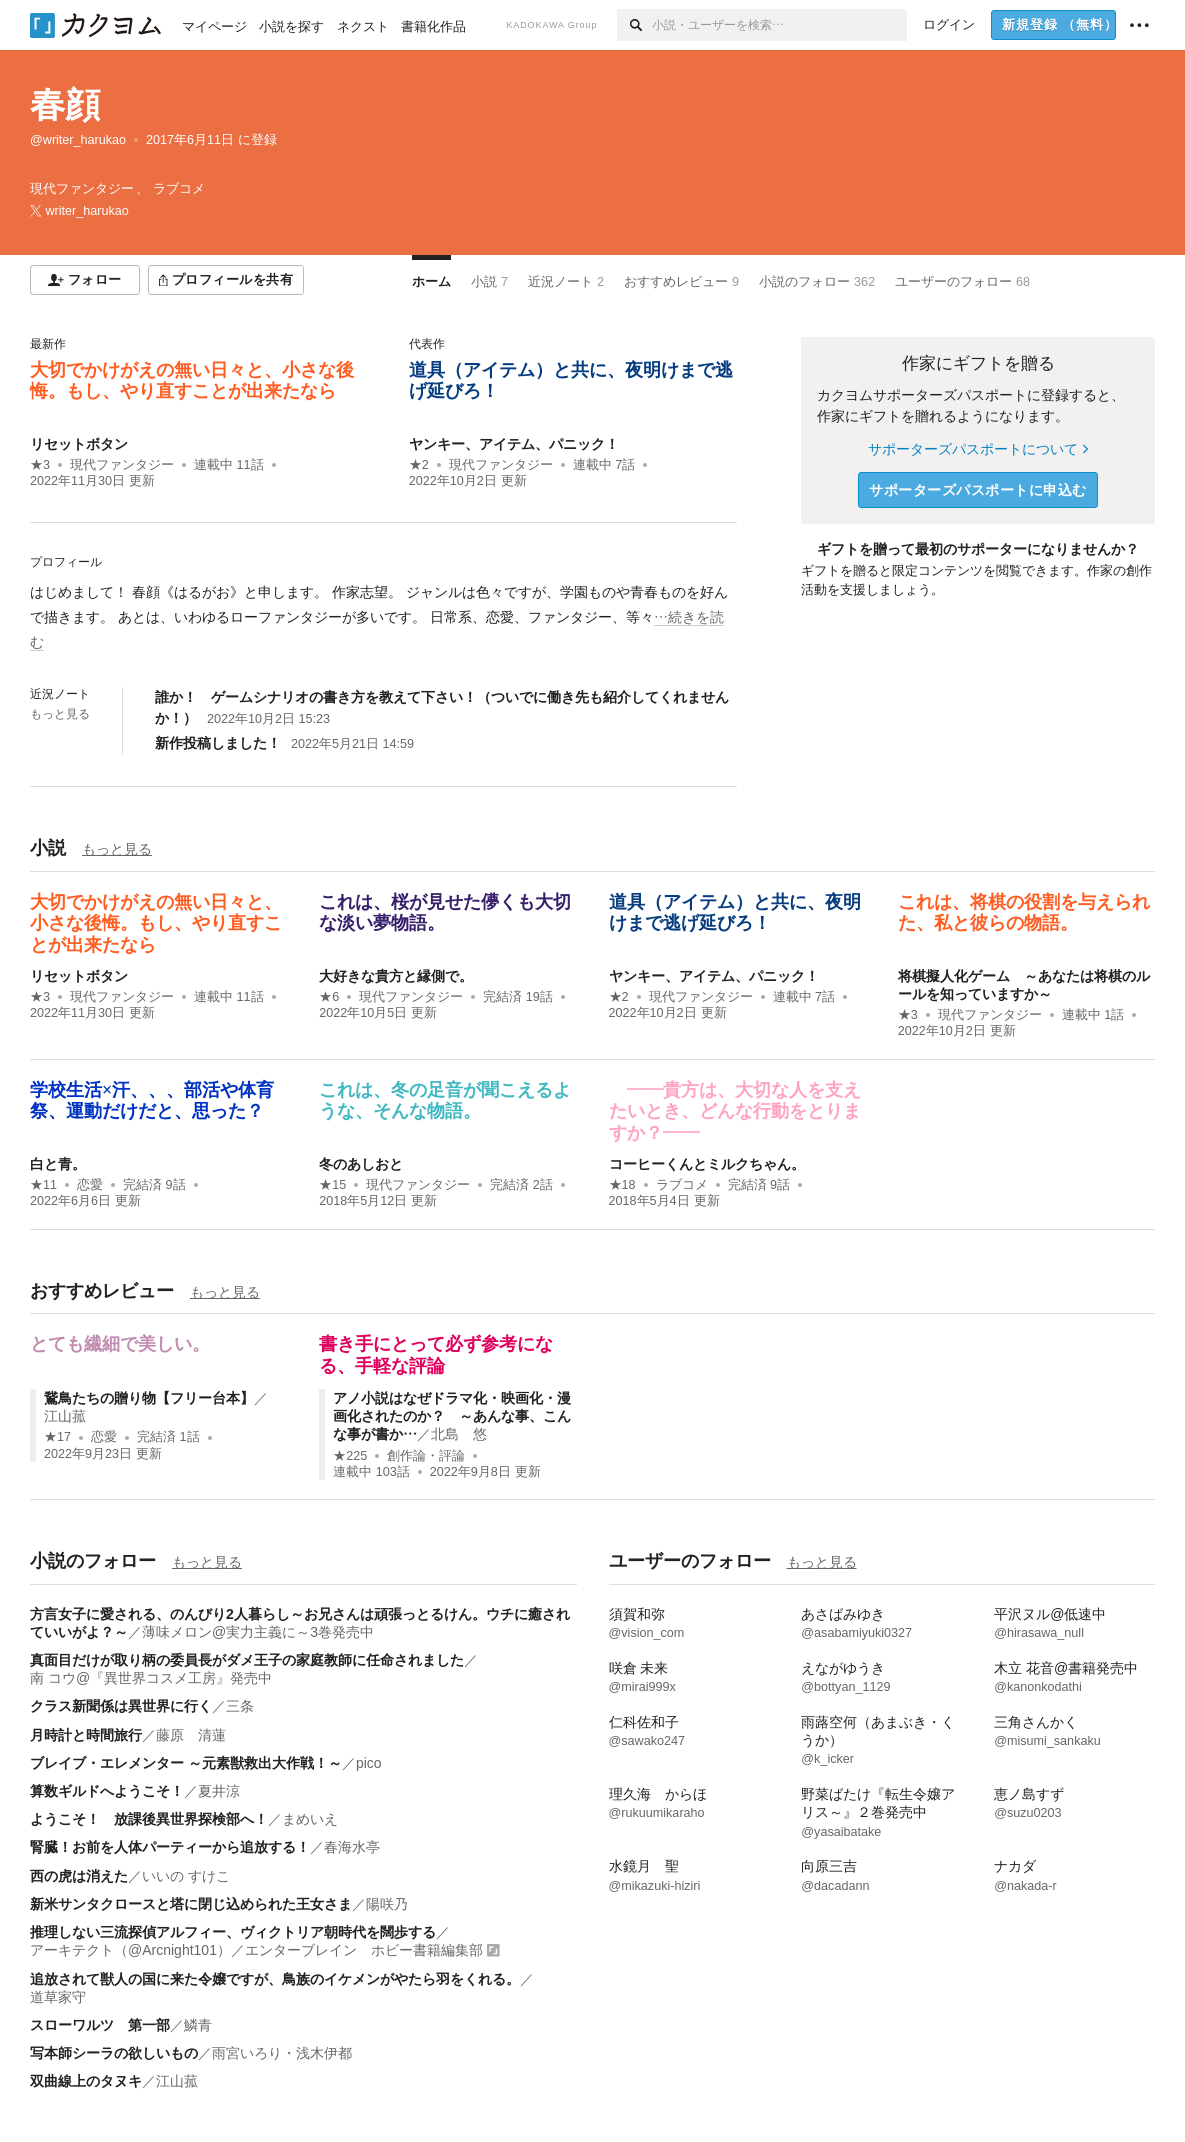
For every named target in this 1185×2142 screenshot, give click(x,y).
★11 (43, 1185)
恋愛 (90, 1185)
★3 (40, 465)
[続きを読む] (383, 618)
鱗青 (198, 2025)
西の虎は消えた (79, 1876)
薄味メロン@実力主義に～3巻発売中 (258, 1632)
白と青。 (58, 1164)
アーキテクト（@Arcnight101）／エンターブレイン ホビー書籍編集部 (256, 1950)
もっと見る (60, 714)
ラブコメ (682, 1185)
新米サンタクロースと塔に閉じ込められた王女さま (191, 1904)
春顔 (65, 104)
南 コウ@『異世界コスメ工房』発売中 (151, 1678)
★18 (622, 1185)
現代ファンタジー (122, 465)
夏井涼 (219, 1791)
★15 (332, 1185)
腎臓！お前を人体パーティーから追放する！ (170, 1847)
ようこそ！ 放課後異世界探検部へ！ (149, 1819)
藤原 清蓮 (191, 1735)
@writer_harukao (78, 140)
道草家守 (58, 1997)
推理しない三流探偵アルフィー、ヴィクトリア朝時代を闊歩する (233, 1932)
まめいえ (310, 1819)
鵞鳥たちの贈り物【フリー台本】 (149, 1398)
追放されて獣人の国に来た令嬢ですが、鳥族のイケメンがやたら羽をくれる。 (275, 1979)
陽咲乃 (387, 1904)
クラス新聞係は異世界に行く (121, 1706)
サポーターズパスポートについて (977, 449)
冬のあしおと (361, 1164)
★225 (350, 1456)
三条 (240, 1706)
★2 (419, 465)
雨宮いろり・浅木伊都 (282, 2053)
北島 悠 (459, 1434)
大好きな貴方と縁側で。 (396, 976)
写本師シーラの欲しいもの (114, 2053)
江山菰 (65, 1416)
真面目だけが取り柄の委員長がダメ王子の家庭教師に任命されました (247, 1660)
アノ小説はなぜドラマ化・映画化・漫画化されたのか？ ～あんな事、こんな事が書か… (452, 1416)
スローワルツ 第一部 (100, 2025)
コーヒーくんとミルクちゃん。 (707, 1164)
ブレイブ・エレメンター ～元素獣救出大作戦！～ (186, 1763)
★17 (57, 1437)
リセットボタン (79, 444)
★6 (329, 997)
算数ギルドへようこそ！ (107, 1791)
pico (369, 1763)
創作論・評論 (426, 1456)
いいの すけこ (186, 1876)
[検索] (634, 25)
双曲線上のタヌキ (86, 2081)
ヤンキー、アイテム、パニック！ (514, 444)
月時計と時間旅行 (86, 1735)
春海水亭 (352, 1847)
